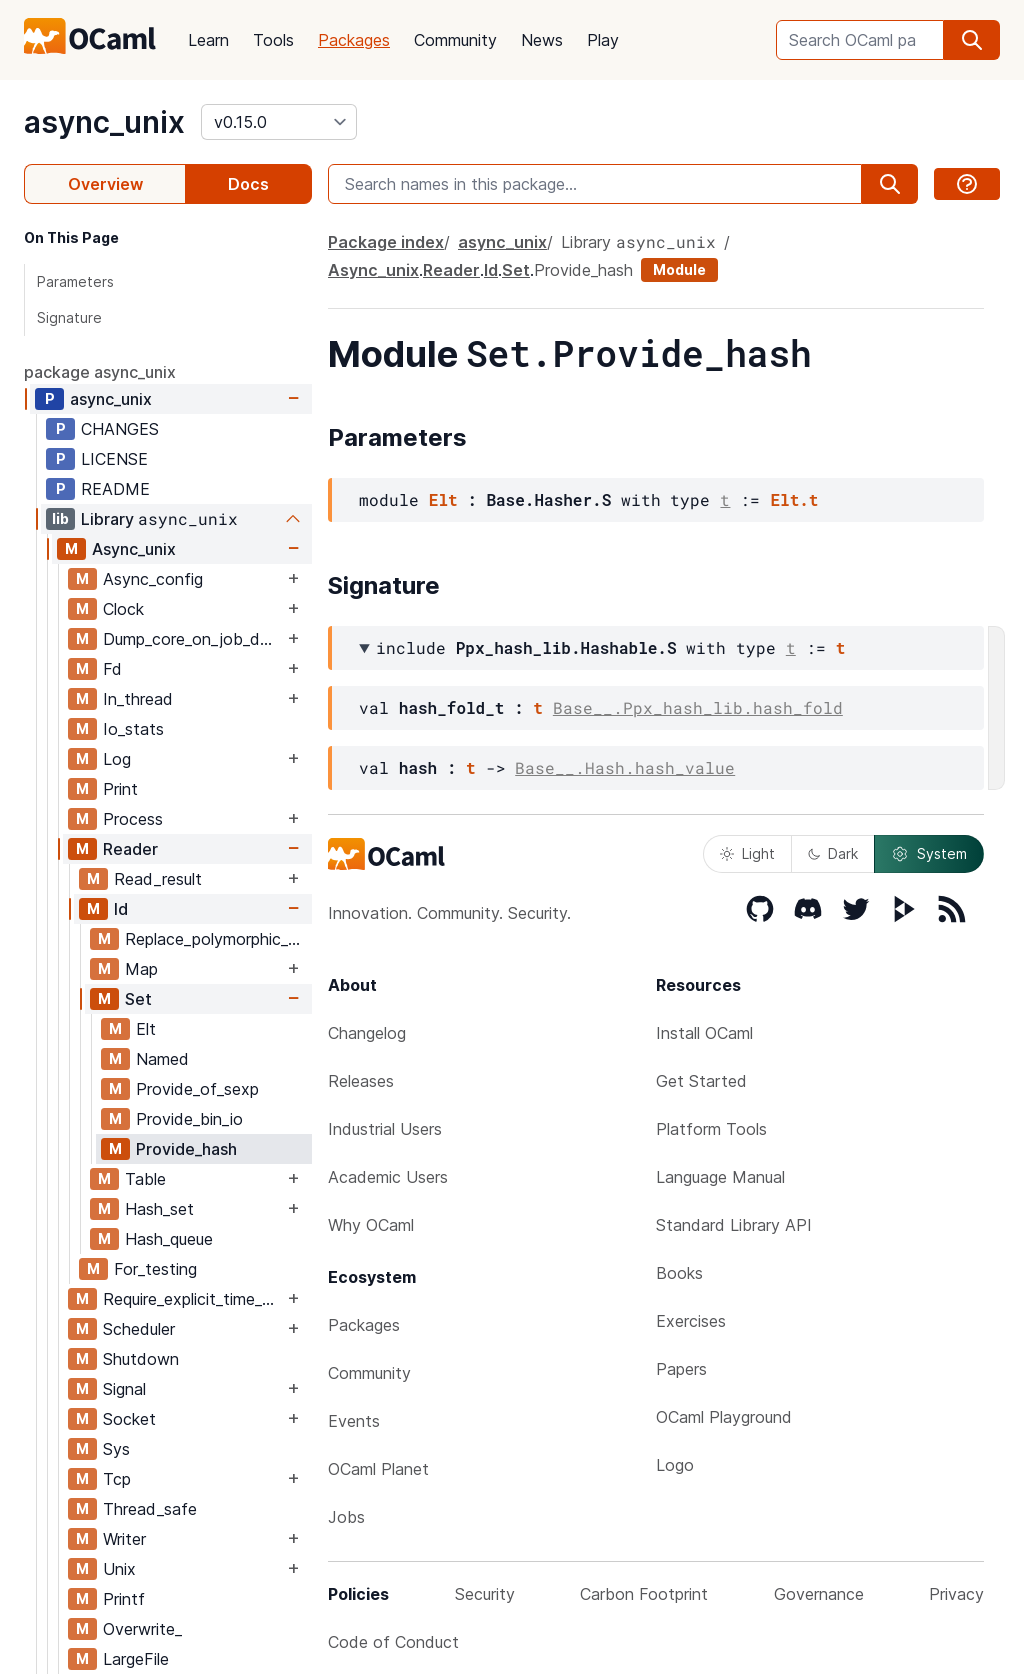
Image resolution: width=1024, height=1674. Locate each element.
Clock (123, 609)
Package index (386, 242)
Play (603, 40)
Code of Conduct (393, 1642)
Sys (116, 1449)
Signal (124, 1389)
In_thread (138, 699)
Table (145, 1179)
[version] (279, 122)
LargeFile (136, 1659)
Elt (146, 1029)
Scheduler (139, 1329)
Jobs (346, 1517)
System (929, 854)
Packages (354, 40)
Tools (273, 40)
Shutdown (141, 1359)
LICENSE (114, 459)
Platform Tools (711, 1129)
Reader (130, 849)
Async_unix (134, 549)
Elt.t (794, 499)
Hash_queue (169, 1239)
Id (121, 909)
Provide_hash (186, 1149)
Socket (129, 1419)
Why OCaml (371, 1225)
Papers (681, 1369)
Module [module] (679, 269)
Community (455, 40)
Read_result (158, 879)
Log (117, 759)
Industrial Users (385, 1129)
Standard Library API (734, 1225)
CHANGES (120, 429)
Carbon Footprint (644, 1594)
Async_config (153, 579)
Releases (361, 1081)
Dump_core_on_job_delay (193, 639)
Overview (105, 184)
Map (141, 969)
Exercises (691, 1321)
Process (133, 819)
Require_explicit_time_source (193, 1299)
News (542, 40)
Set (138, 999)
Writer (124, 1539)
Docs (248, 184)
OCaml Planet (378, 1469)
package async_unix (100, 372)
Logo (675, 1465)
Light (747, 853)
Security (485, 1594)
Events (354, 1421)
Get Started (701, 1081)
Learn (208, 40)
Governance (819, 1594)
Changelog (367, 1033)
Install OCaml (704, 1033)
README (115, 489)
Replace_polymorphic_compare (218, 939)
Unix (119, 1569)
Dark (833, 853)
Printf (124, 1599)
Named (162, 1059)
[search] (972, 40)
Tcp (117, 1479)
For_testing (155, 1269)
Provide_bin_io (189, 1119)
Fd (112, 669)
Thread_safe (150, 1509)
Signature (69, 317)
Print (120, 789)
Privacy (956, 1594)
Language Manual (720, 1177)
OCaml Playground (724, 1417)
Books (679, 1273)
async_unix (104, 122)
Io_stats (133, 729)
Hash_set (159, 1209)
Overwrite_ (142, 1629)
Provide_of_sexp (197, 1089)
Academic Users (388, 1177)
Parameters (75, 281)
